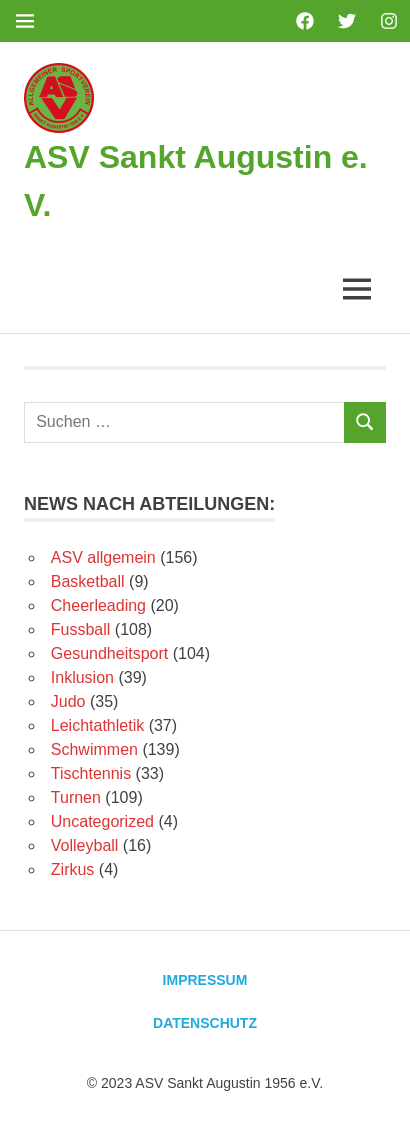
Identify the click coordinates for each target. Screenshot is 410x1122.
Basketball (88, 581)
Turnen (76, 797)
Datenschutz (205, 1023)
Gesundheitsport (109, 653)
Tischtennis (91, 773)
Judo (68, 701)
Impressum (205, 980)
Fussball (81, 629)
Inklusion (82, 677)
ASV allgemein (103, 557)
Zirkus (73, 869)
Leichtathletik (97, 725)
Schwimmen (94, 749)
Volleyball (85, 845)
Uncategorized (102, 821)
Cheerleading (98, 605)
